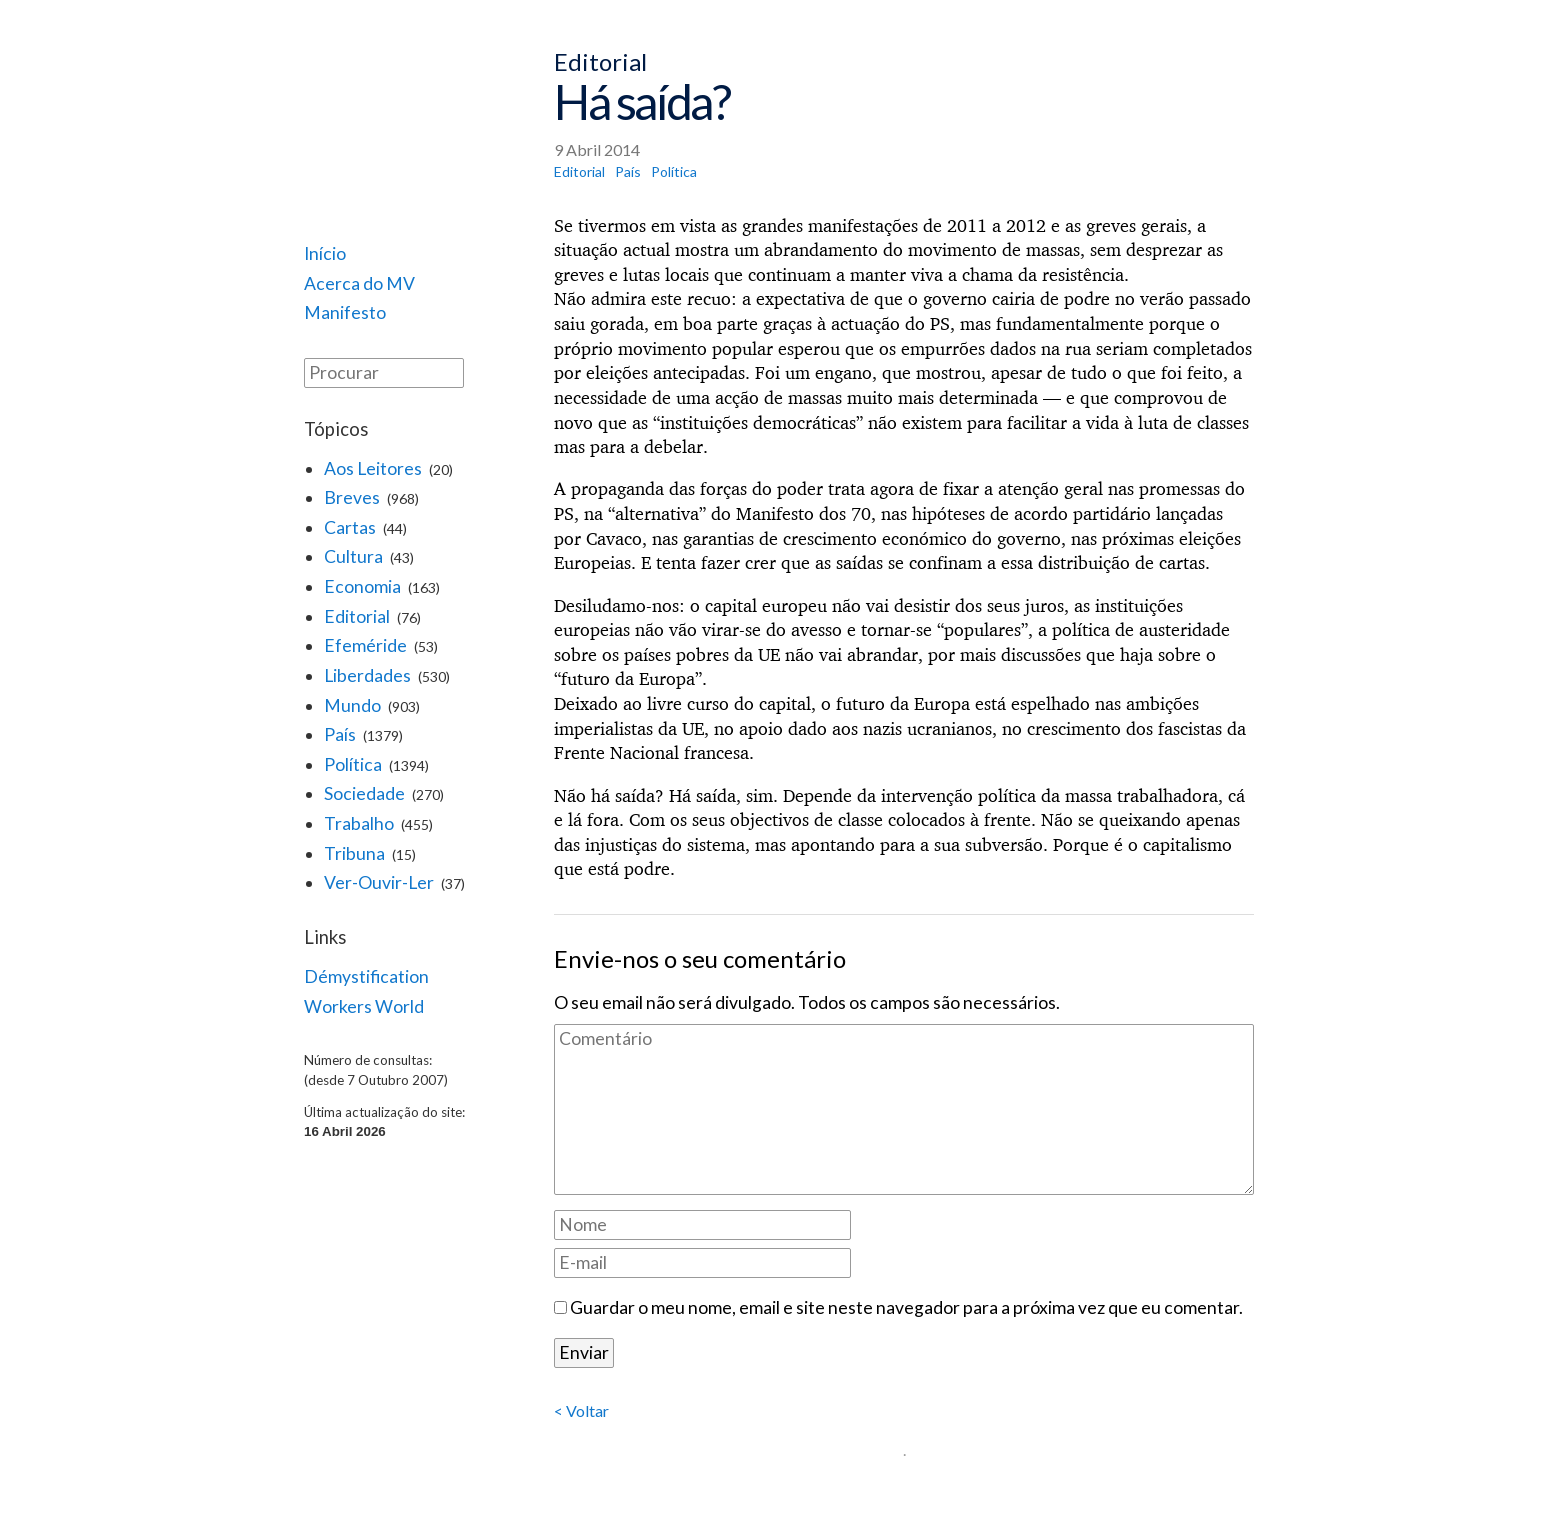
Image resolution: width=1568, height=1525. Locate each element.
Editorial (357, 616)
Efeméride (365, 645)
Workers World (364, 1006)
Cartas (350, 527)
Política (353, 764)
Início (325, 253)
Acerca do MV (359, 283)
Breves (352, 497)
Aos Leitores (373, 468)
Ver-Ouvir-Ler (379, 882)
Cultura (353, 556)
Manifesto (345, 312)
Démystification (366, 976)
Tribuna (354, 853)
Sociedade (364, 793)
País (340, 734)
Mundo (352, 705)
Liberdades (367, 675)
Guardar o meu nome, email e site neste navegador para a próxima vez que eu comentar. (906, 1307)
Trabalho (359, 823)
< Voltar (581, 1410)
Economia (362, 586)
